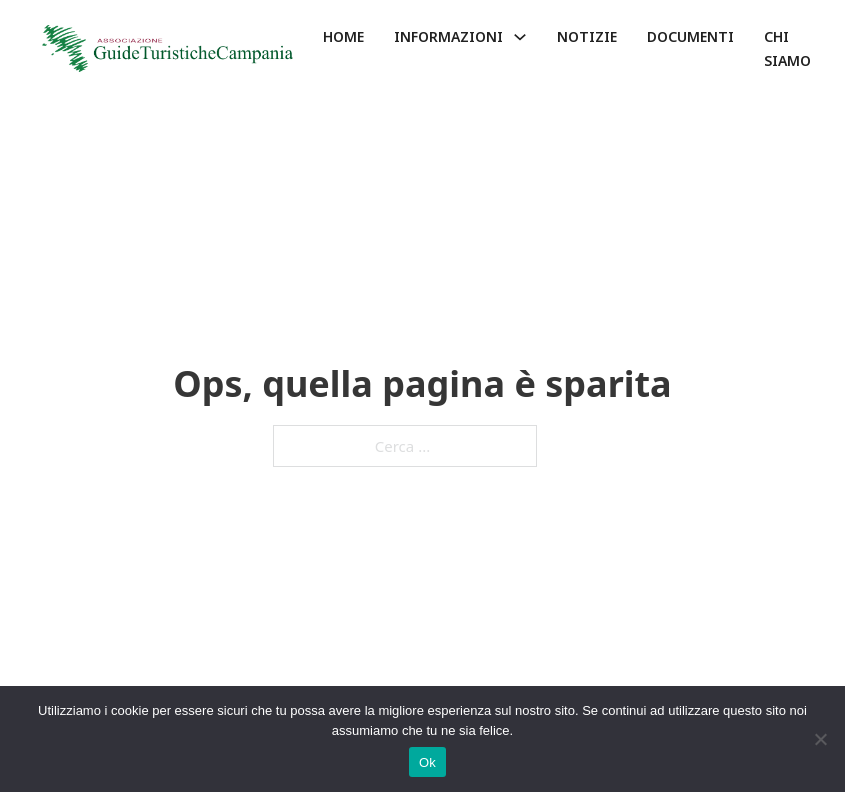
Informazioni (448, 36)
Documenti (690, 36)
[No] (820, 739)
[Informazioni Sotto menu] (520, 37)
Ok (427, 762)
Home (343, 36)
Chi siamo (787, 48)
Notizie (587, 36)
